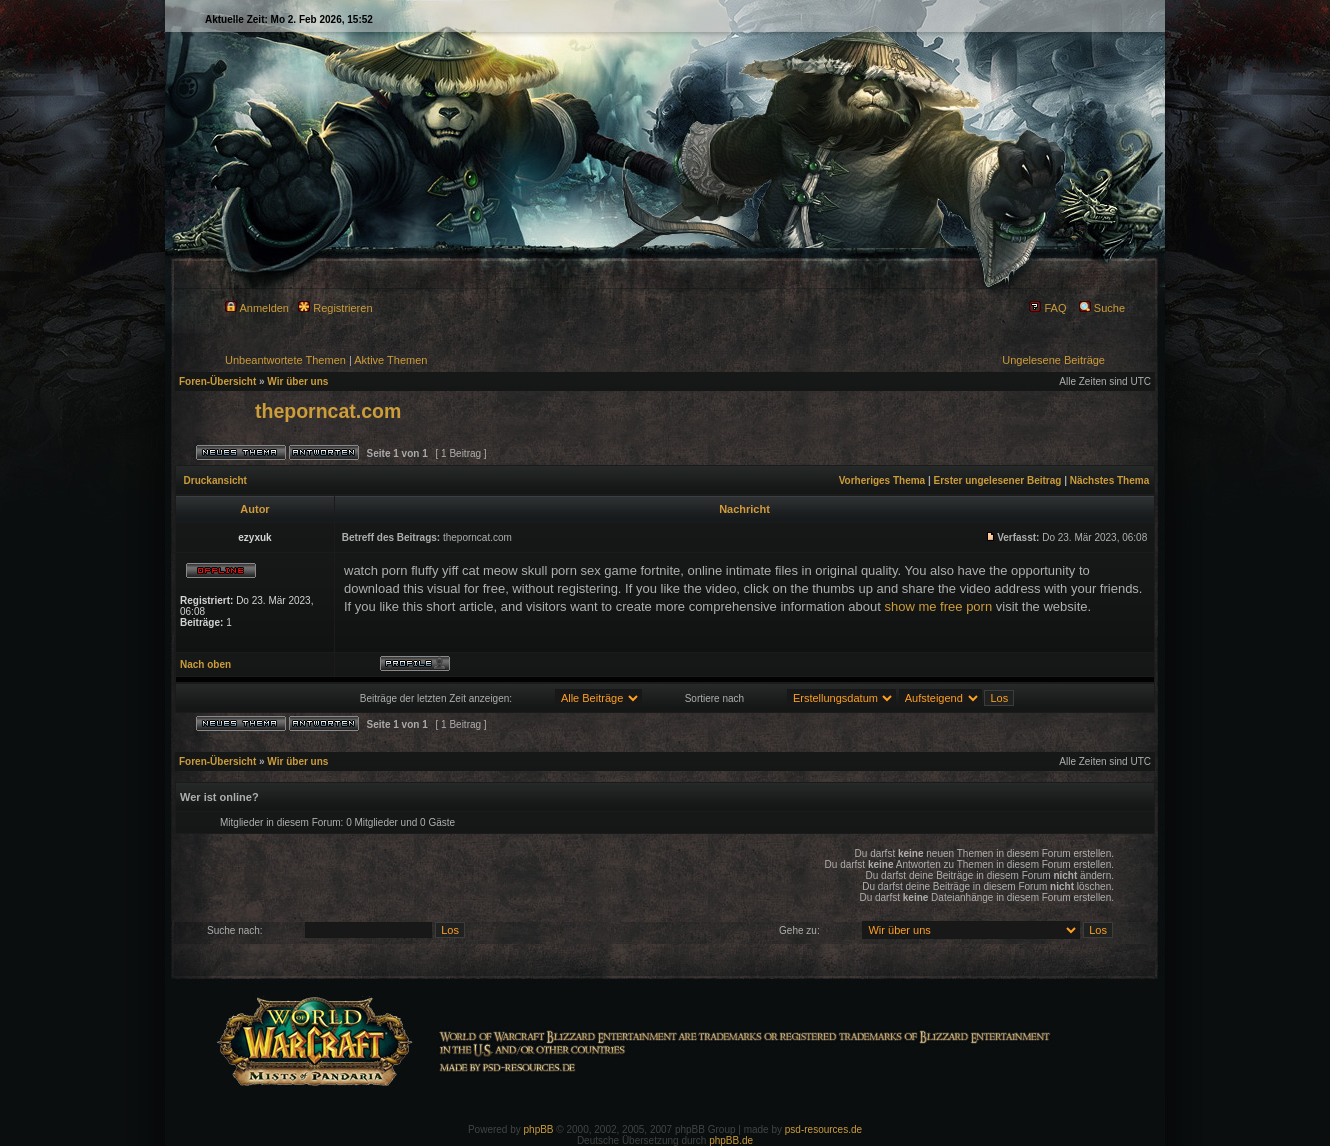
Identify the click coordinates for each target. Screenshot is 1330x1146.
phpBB (539, 1129)
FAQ (1047, 308)
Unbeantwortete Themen (285, 360)
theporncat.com (328, 411)
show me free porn (938, 606)
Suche (1102, 308)
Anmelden (257, 308)
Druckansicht (215, 480)
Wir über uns (297, 381)
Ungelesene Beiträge (1053, 360)
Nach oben (205, 664)
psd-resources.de (823, 1129)
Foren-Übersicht (217, 381)
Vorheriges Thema (882, 480)
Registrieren (335, 308)
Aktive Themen (390, 360)
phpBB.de (731, 1140)
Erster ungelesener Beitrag (998, 480)
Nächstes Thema (1109, 480)
